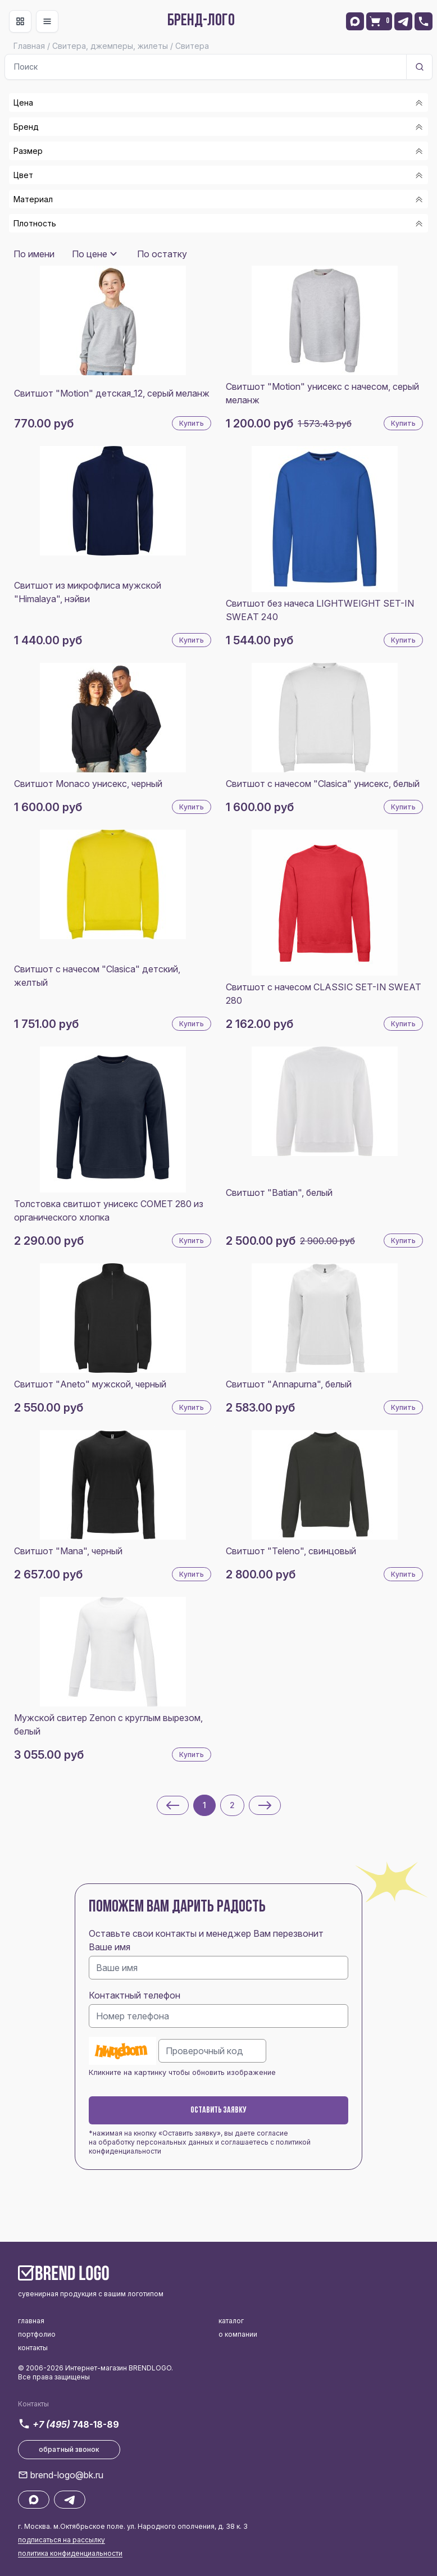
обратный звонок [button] (69, 2449)
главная (31, 2320)
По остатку (162, 254)
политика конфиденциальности (70, 2553)
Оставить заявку (218, 2110)
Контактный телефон (134, 1995)
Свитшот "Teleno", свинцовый (291, 1550)
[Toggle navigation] (20, 21)
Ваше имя (109, 1947)
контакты (33, 2347)
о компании (238, 2334)
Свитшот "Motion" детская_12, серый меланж (112, 393)
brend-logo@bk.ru (66, 2475)
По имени (33, 254)
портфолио (37, 2334)
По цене (89, 254)
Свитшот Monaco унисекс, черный (88, 783)
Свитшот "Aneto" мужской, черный (90, 1384)
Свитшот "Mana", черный (68, 1550)
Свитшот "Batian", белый (279, 1192)
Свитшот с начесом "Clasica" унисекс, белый (323, 783)
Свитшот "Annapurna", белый (289, 1384)
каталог (231, 2320)
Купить (191, 423)
